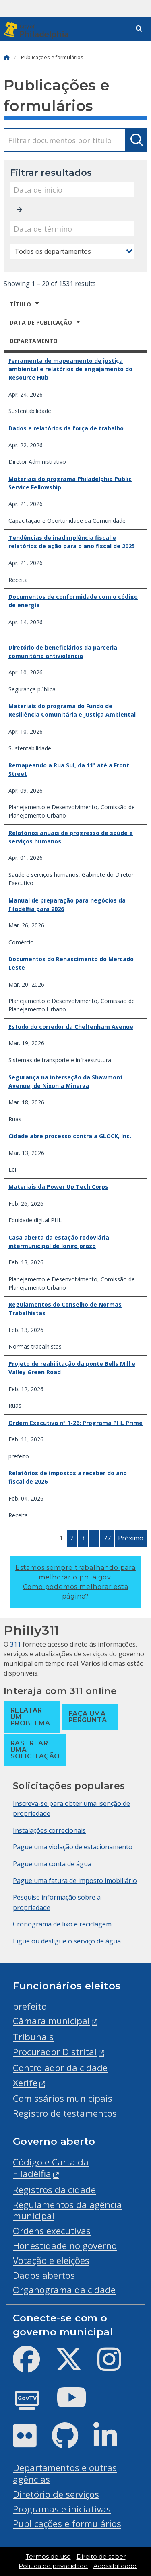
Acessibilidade (115, 2566)
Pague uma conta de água (52, 1863)
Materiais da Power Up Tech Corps (58, 1186)
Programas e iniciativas (62, 2509)
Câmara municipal (51, 2021)
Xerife (25, 2082)
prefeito (30, 2006)
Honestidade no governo (65, 2245)
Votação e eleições (51, 2260)
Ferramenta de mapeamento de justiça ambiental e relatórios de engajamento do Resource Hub (70, 369)
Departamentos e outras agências (65, 2473)
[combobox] (72, 251)
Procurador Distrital (55, 2052)
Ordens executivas (52, 2230)
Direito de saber (101, 2556)
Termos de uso (48, 2556)
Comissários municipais (62, 2098)
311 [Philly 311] (15, 1644)
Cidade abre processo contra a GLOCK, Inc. (69, 1136)
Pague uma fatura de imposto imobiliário (75, 1880)
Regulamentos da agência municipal (67, 2210)
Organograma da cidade (64, 2290)
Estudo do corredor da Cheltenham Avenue (70, 1026)
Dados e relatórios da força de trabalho (66, 428)
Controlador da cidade (60, 2068)
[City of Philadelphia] (38, 30)
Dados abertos (44, 2275)
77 (107, 1538)
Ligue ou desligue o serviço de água (67, 1941)
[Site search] (139, 29)
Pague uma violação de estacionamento (72, 1846)
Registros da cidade (54, 2189)
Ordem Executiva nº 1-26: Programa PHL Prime (75, 1423)
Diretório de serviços (56, 2494)
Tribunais (33, 2037)
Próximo (130, 1538)
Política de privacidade (53, 2566)
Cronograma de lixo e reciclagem (62, 1924)
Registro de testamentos (65, 2113)
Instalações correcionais (49, 1830)
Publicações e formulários (67, 2523)
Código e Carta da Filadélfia (51, 2168)
